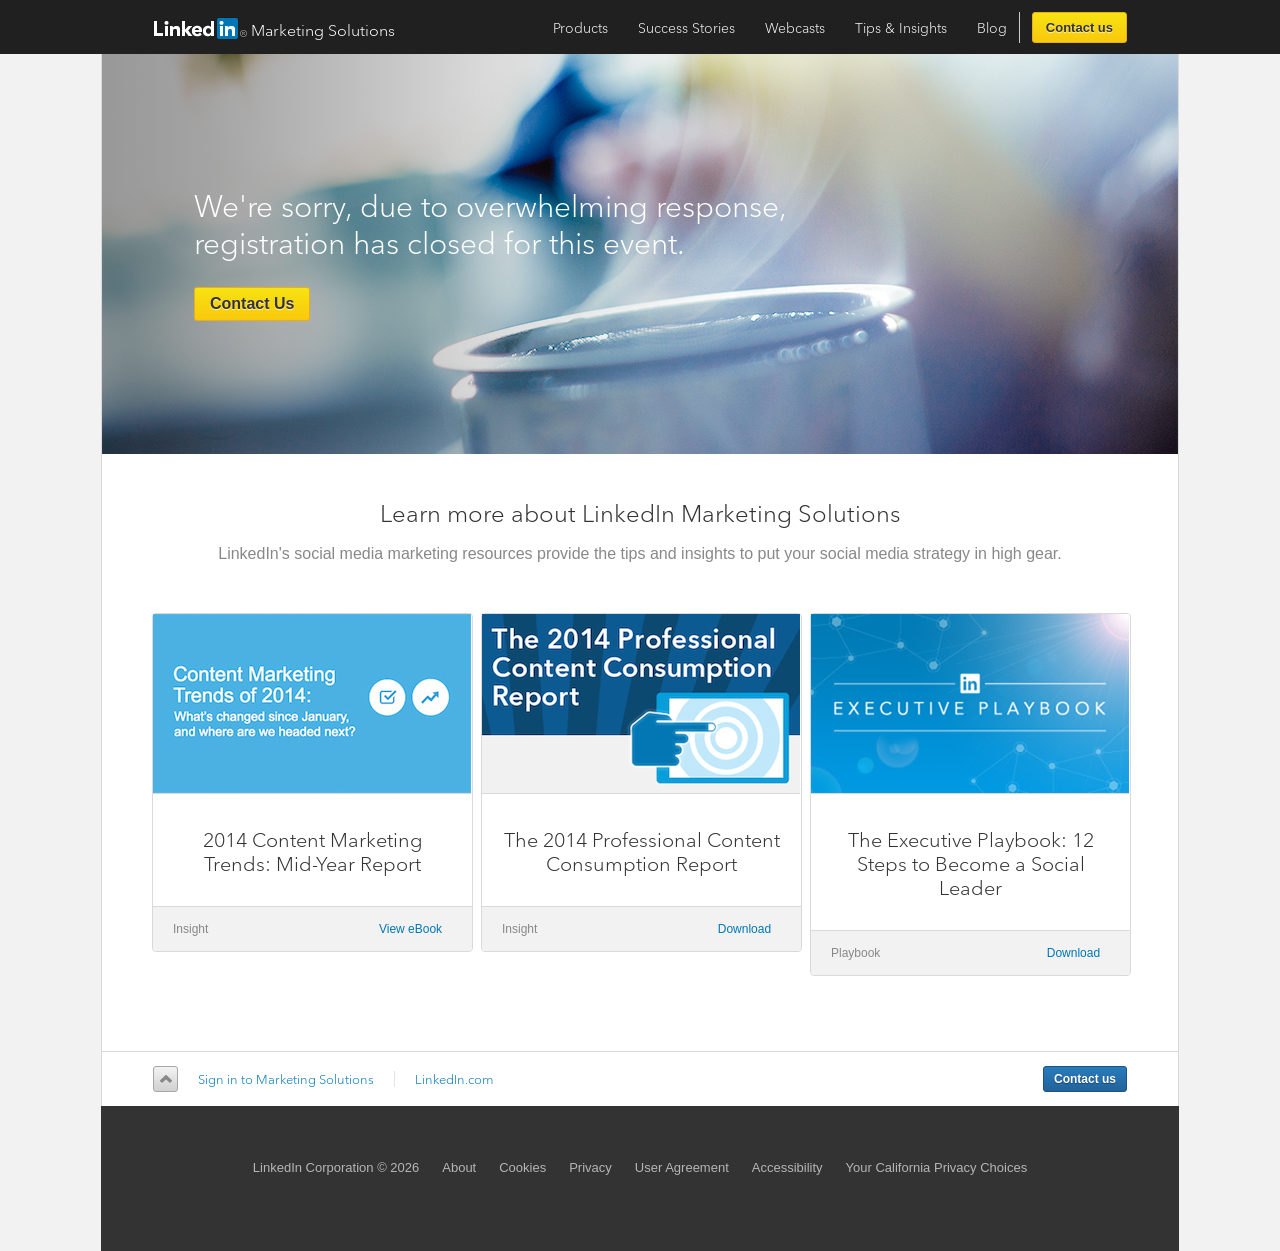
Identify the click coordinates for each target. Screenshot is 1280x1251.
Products (580, 28)
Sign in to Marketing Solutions (286, 1079)
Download (744, 929)
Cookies (522, 1167)
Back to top (162, 1079)
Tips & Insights (901, 28)
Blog (992, 28)
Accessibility (787, 1167)
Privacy (590, 1167)
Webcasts (795, 28)
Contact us (1079, 27)
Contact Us (252, 303)
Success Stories (686, 28)
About (459, 1167)
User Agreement (682, 1167)
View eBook (410, 929)
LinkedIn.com (454, 1079)
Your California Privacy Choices (937, 1167)
